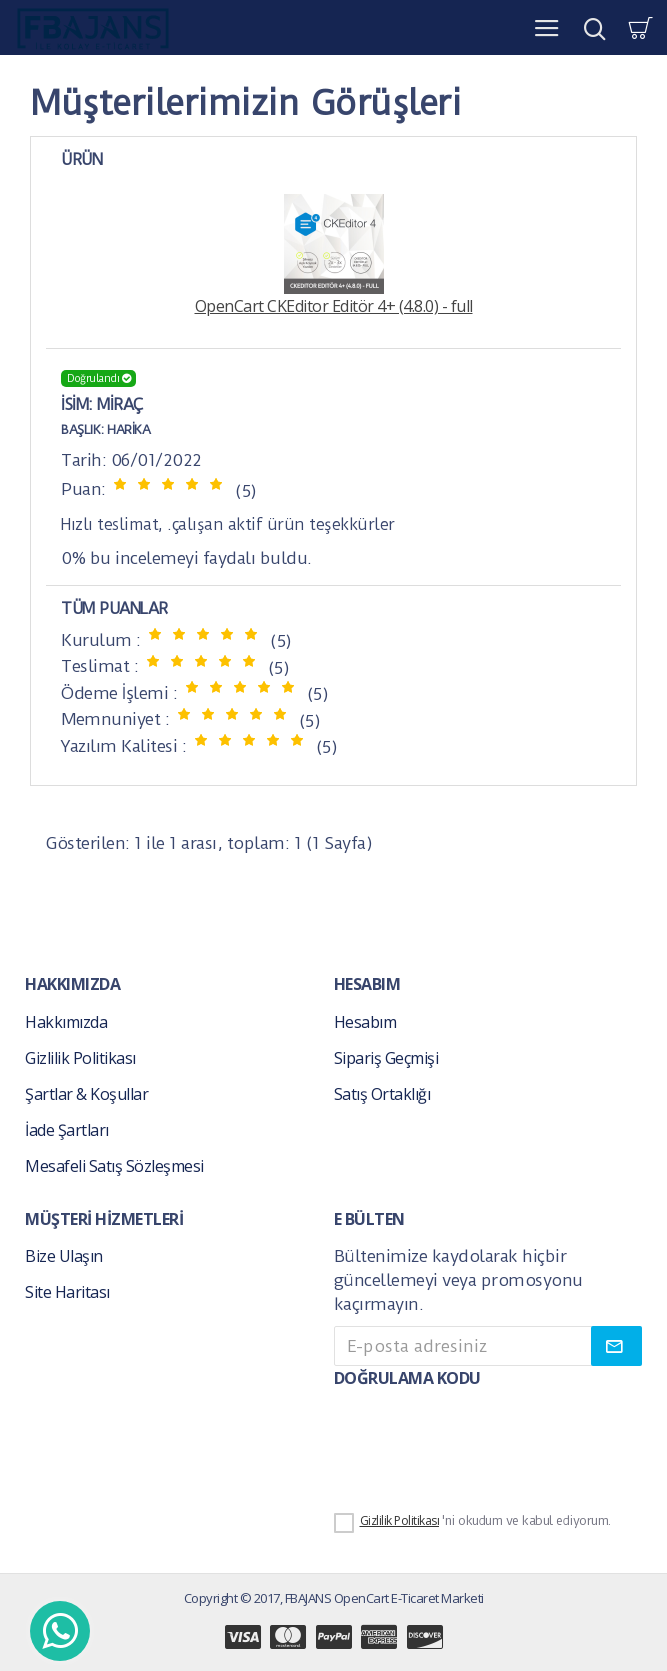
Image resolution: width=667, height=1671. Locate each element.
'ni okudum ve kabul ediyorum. (472, 1522)
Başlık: (82, 429)
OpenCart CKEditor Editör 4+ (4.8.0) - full (334, 255)
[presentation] (474, 1441)
